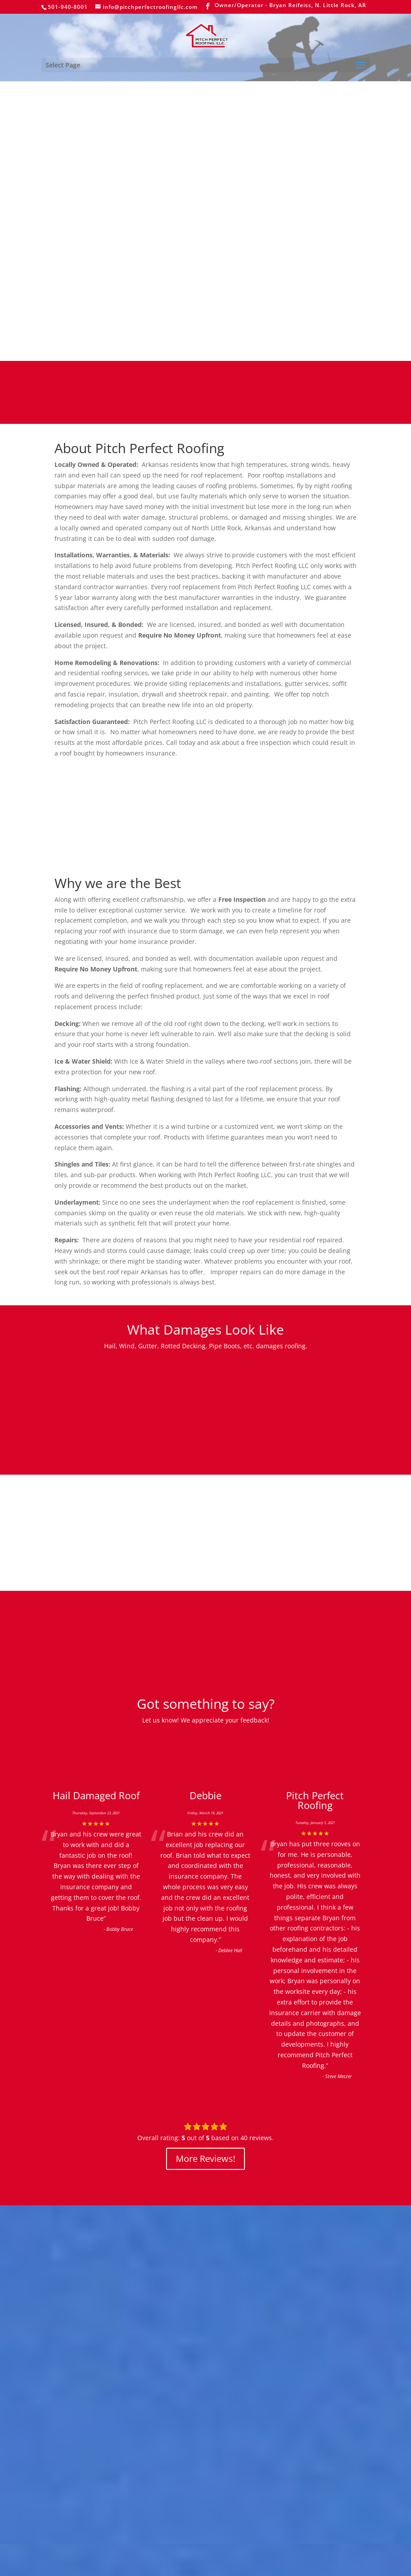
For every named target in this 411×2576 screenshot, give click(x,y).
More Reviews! (205, 2159)
